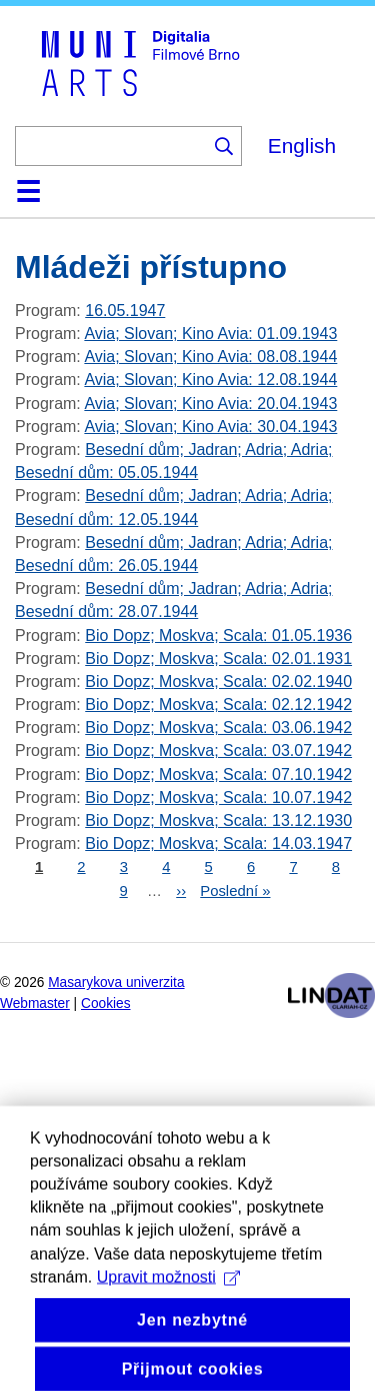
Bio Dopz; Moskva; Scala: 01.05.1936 (218, 635)
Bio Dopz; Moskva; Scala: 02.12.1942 (218, 704)
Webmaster (35, 1003)
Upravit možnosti (168, 1308)
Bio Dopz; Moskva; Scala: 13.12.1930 (218, 820)
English (302, 145)
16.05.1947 (125, 310)
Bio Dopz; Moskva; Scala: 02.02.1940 (218, 681)
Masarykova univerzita (116, 982)
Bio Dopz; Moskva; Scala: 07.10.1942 (218, 774)
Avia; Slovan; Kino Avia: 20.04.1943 (210, 403)
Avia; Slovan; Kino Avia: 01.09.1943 (210, 333)
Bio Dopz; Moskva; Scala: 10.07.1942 (218, 797)
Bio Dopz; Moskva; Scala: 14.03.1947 (218, 843)
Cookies (106, 1003)
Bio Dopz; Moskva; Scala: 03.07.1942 (218, 750)
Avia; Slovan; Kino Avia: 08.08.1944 (210, 356)
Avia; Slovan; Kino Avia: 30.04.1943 (210, 426)
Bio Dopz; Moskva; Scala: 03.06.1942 (218, 727)
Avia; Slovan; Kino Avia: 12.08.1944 (210, 379)
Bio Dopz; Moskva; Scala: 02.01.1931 (218, 658)
